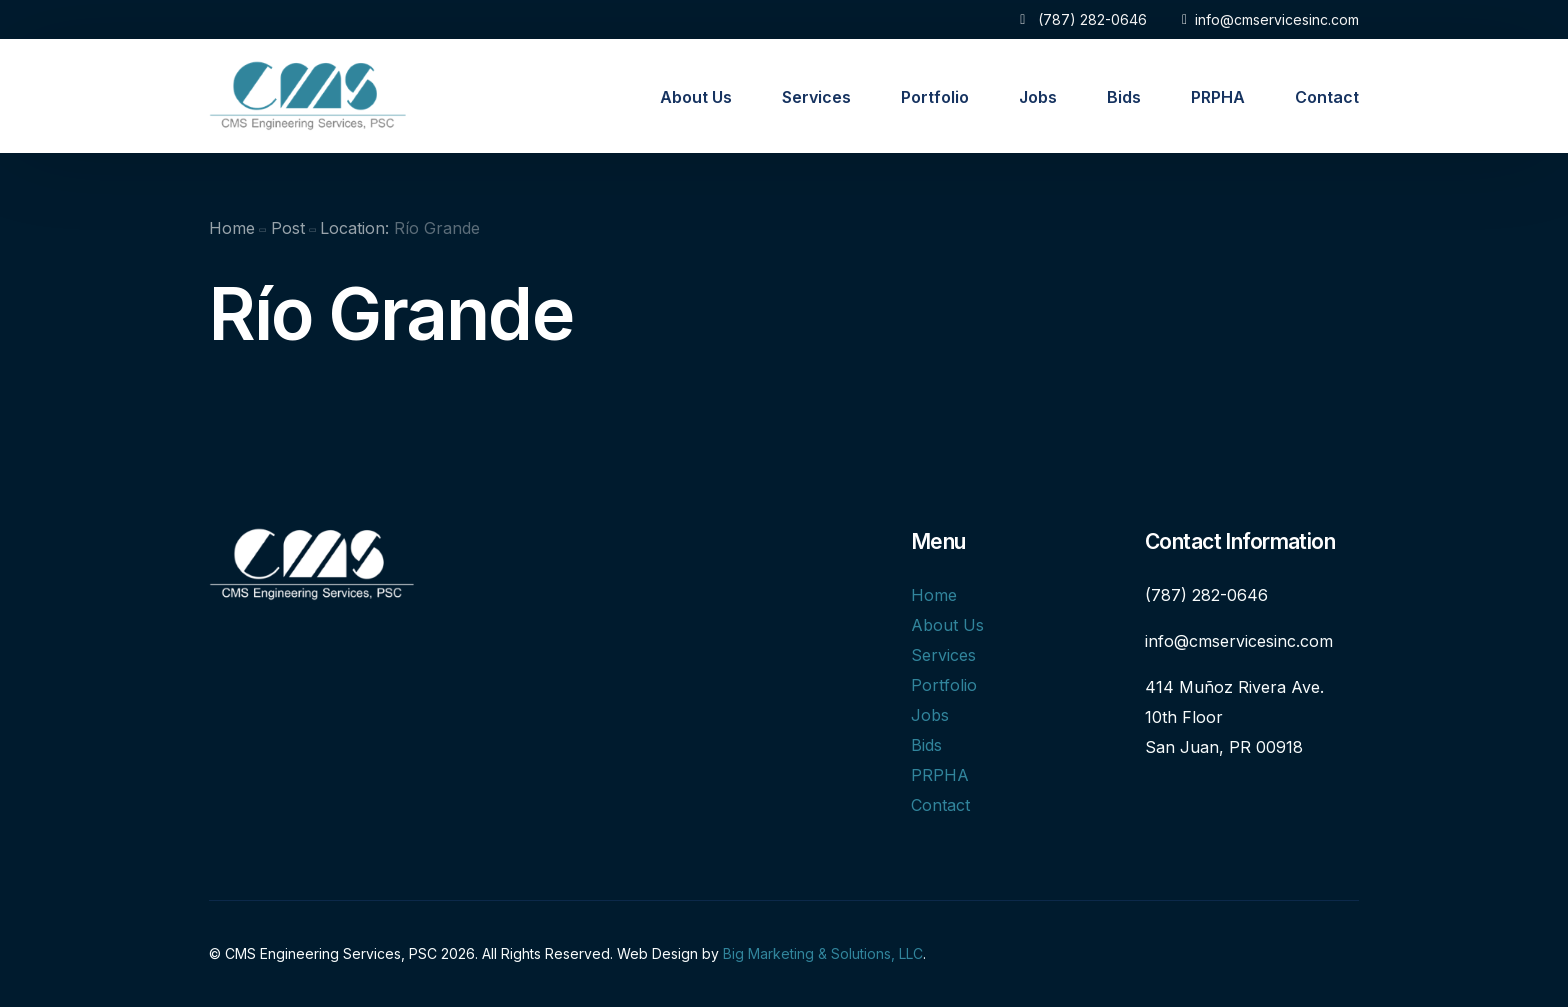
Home (934, 595)
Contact (940, 805)
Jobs (930, 715)
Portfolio (944, 685)
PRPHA (940, 775)
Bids (926, 745)
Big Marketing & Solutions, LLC (823, 953)
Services (943, 655)
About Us (947, 625)
